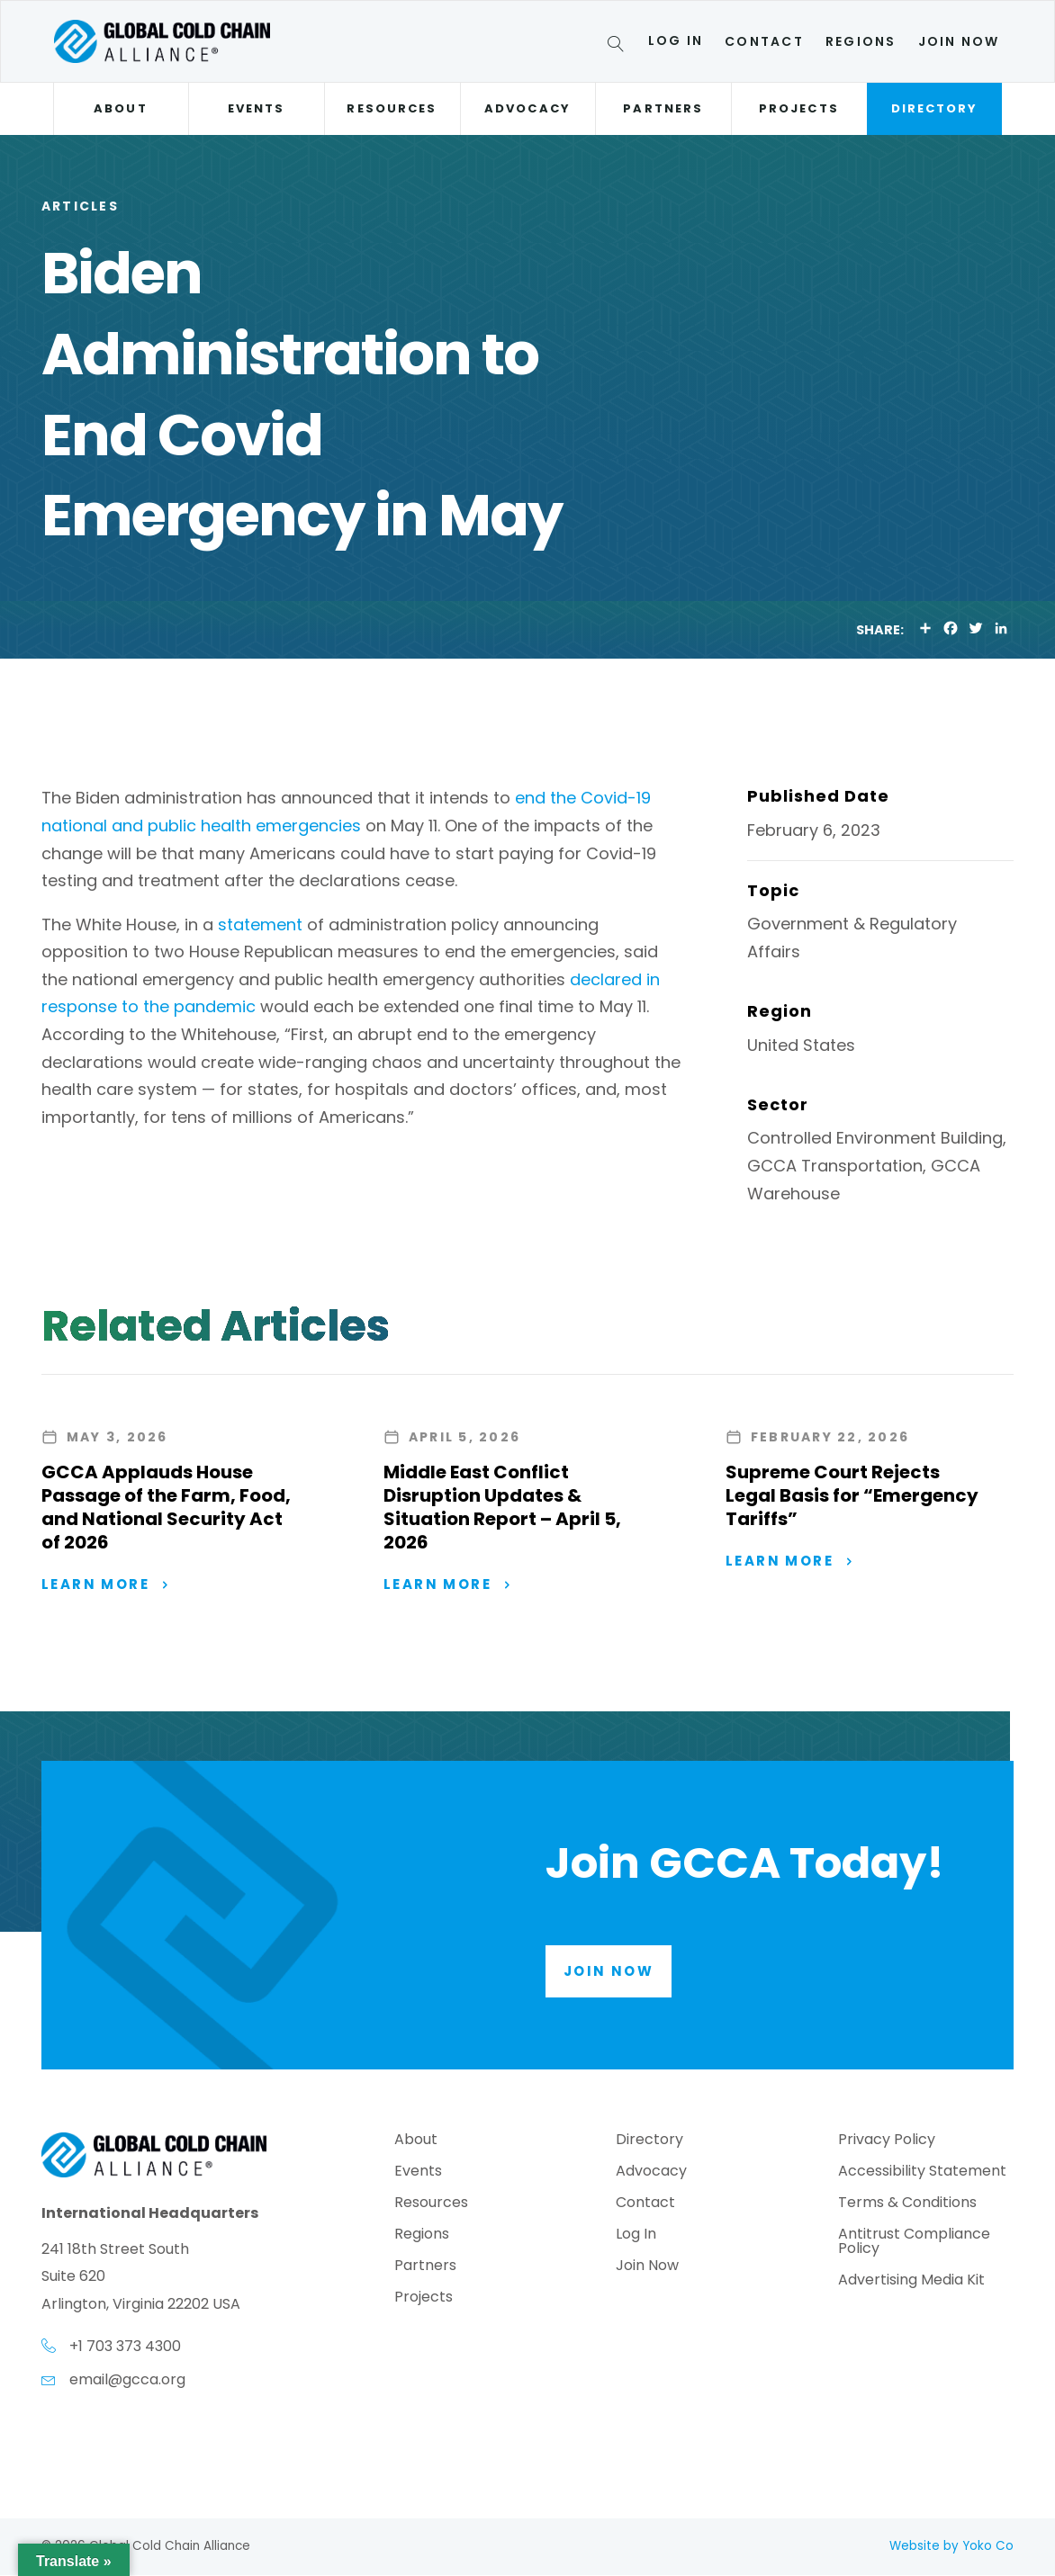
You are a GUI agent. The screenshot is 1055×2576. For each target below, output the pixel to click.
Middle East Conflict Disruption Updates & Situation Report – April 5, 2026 (502, 1507)
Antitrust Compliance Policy (914, 2244)
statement (260, 924)
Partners (663, 108)
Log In (675, 40)
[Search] (618, 46)
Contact (764, 41)
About (120, 108)
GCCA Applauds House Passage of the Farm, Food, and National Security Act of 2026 (166, 1507)
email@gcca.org (127, 2380)
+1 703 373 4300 (125, 2347)
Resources (392, 108)
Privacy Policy (886, 2142)
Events (256, 108)
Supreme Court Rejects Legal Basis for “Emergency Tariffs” (852, 1495)
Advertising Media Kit (911, 2283)
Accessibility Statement (922, 2174)
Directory (934, 108)
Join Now (959, 41)
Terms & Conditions (907, 2205)
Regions (861, 41)
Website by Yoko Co (951, 2546)
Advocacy (527, 108)
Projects (799, 108)
